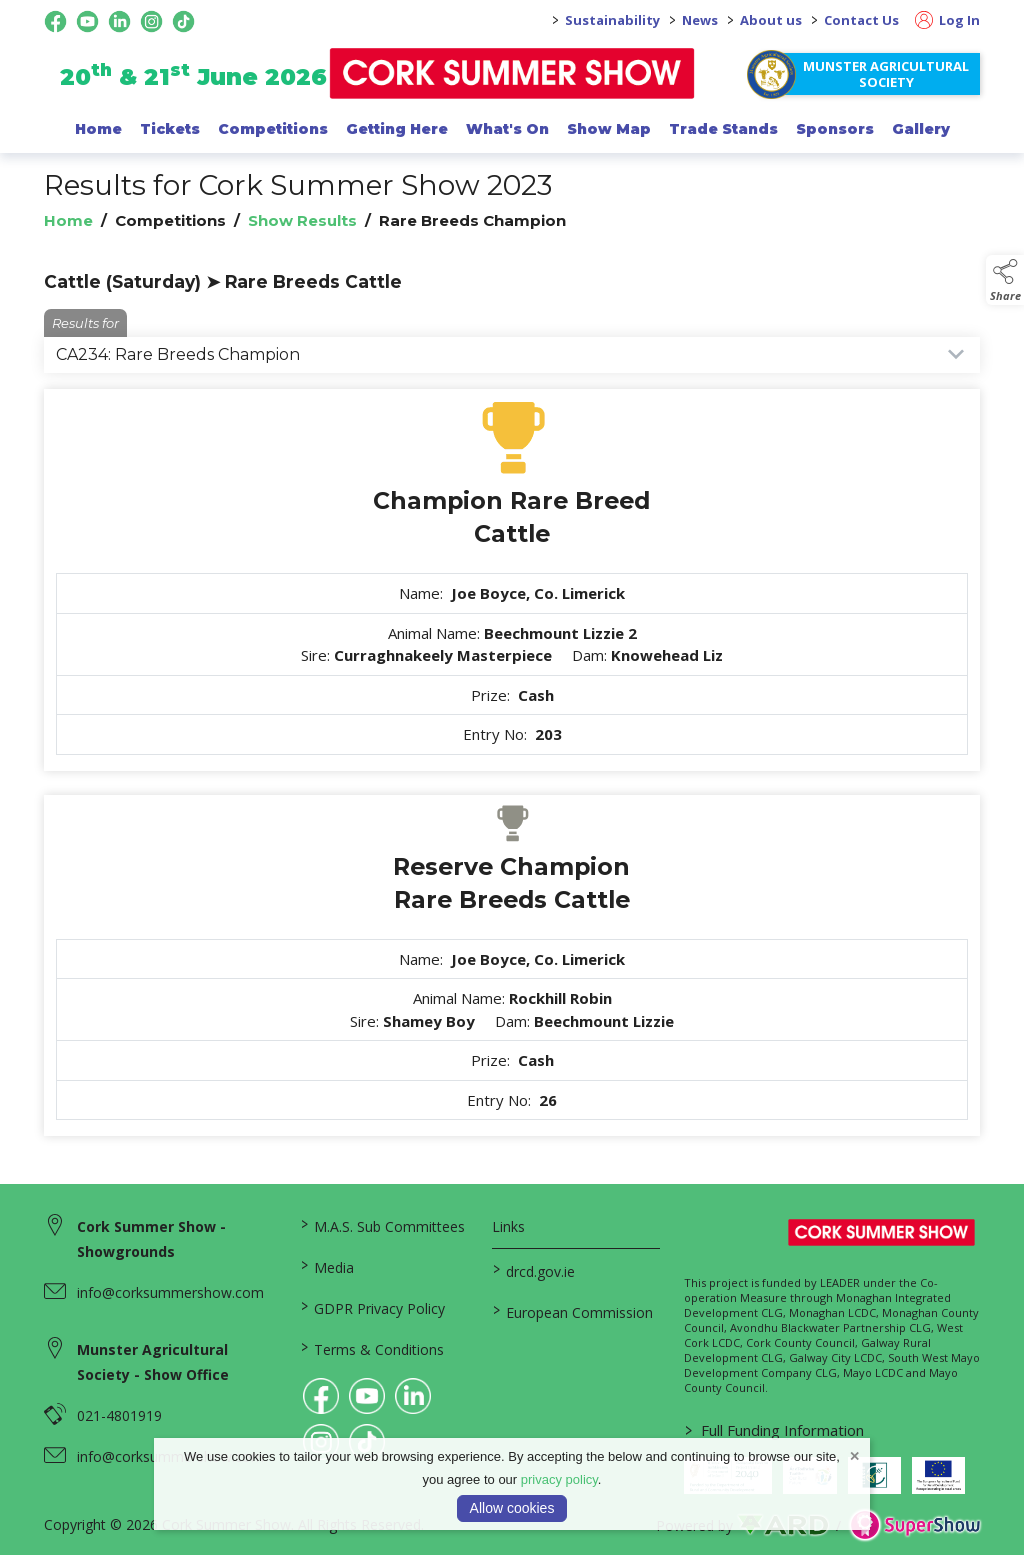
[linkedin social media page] (119, 21)
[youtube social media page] (87, 21)
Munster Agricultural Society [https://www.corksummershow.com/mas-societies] (886, 74)
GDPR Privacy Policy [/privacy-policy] (373, 1307)
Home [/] (98, 129)
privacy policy (559, 1479)
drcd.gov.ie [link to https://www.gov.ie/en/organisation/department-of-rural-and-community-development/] (534, 1270)
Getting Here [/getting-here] (397, 129)
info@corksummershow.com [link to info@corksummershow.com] (170, 1292)
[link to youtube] (367, 1396)
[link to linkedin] (413, 1396)
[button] (1005, 280)
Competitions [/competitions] (273, 129)
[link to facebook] (321, 1396)
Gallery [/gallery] (921, 129)
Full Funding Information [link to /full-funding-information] (774, 1430)
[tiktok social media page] (183, 21)
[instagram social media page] (151, 21)
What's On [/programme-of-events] (507, 129)
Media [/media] (327, 1266)
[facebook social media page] (55, 21)
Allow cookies (512, 1508)
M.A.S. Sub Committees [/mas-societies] (383, 1225)
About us (771, 20)
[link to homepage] (512, 73)
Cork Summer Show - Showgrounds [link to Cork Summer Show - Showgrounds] (151, 1239)
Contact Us (861, 20)
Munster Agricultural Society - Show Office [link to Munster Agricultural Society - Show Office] (153, 1362)
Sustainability (612, 20)
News (700, 20)
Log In (947, 20)
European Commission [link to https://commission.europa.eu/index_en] (573, 1311)
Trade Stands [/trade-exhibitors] (723, 129)
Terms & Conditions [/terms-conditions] (372, 1348)
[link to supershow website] (914, 1525)
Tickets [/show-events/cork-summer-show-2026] (170, 129)
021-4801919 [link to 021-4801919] (119, 1415)
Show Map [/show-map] (609, 129)
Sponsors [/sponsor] (835, 129)
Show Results (302, 220)
